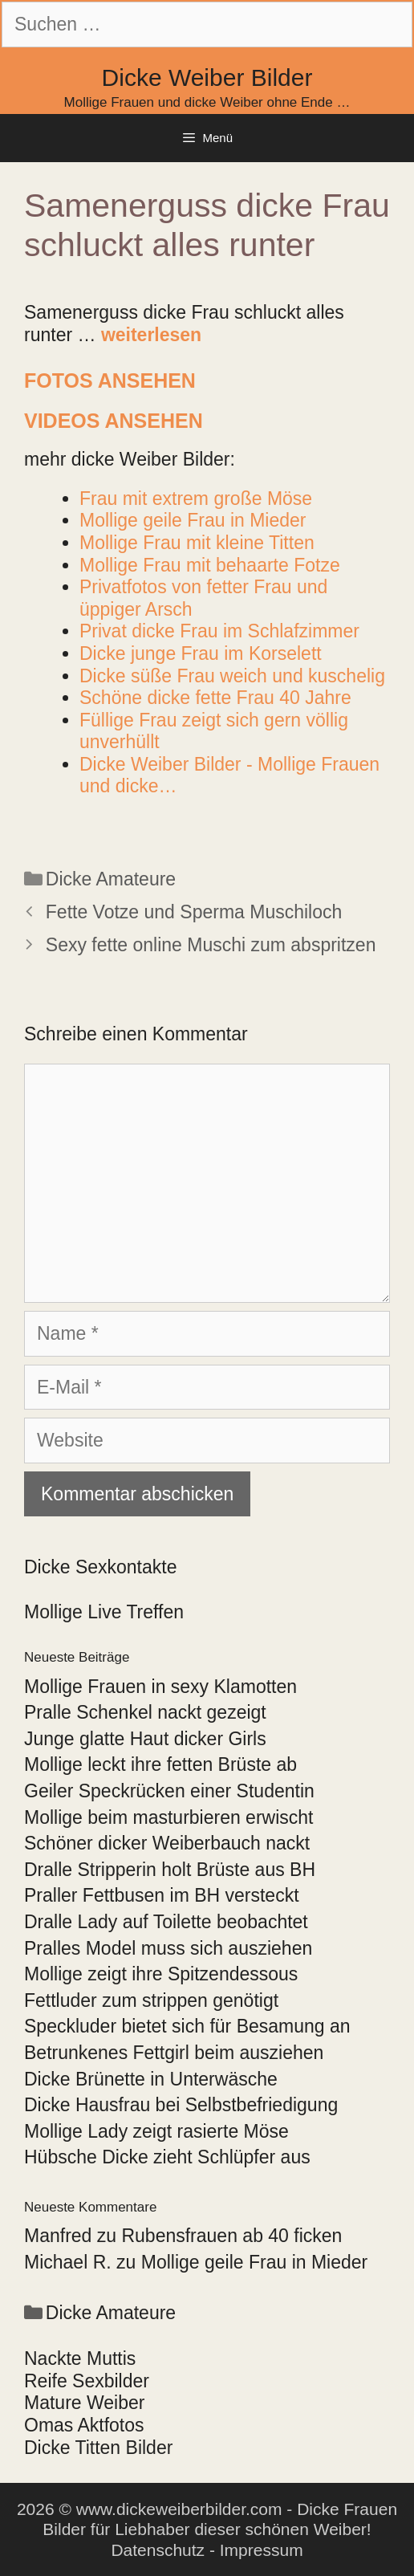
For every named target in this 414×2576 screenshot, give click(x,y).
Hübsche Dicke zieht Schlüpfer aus (167, 2157)
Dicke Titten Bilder (98, 2447)
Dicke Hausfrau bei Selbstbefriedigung (181, 2104)
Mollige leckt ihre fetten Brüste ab (160, 1764)
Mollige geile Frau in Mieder (254, 2262)
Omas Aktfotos (84, 2425)
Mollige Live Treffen (104, 1611)
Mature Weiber (84, 2402)
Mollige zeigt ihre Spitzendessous (161, 1974)
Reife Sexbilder (86, 2380)
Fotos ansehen (110, 380)
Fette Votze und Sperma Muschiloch (194, 911)
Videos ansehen (113, 420)
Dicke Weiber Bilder (207, 77)
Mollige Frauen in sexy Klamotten (160, 1686)
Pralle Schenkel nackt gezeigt (145, 1712)
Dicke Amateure (111, 879)
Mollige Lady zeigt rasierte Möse (156, 2131)
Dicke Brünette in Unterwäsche (151, 2079)
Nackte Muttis (80, 2358)
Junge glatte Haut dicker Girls (145, 1738)
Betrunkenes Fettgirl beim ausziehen (173, 2052)
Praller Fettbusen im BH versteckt (161, 1895)
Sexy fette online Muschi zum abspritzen (211, 944)
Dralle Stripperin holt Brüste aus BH (169, 1869)
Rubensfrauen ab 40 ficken (231, 2235)
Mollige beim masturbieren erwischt (168, 1817)
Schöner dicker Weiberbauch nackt (167, 1843)
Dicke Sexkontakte (100, 1567)
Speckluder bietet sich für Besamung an (187, 2026)
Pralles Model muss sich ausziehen (168, 1948)
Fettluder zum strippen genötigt (151, 2000)
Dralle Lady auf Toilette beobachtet (166, 1921)
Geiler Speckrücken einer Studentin (169, 1790)
